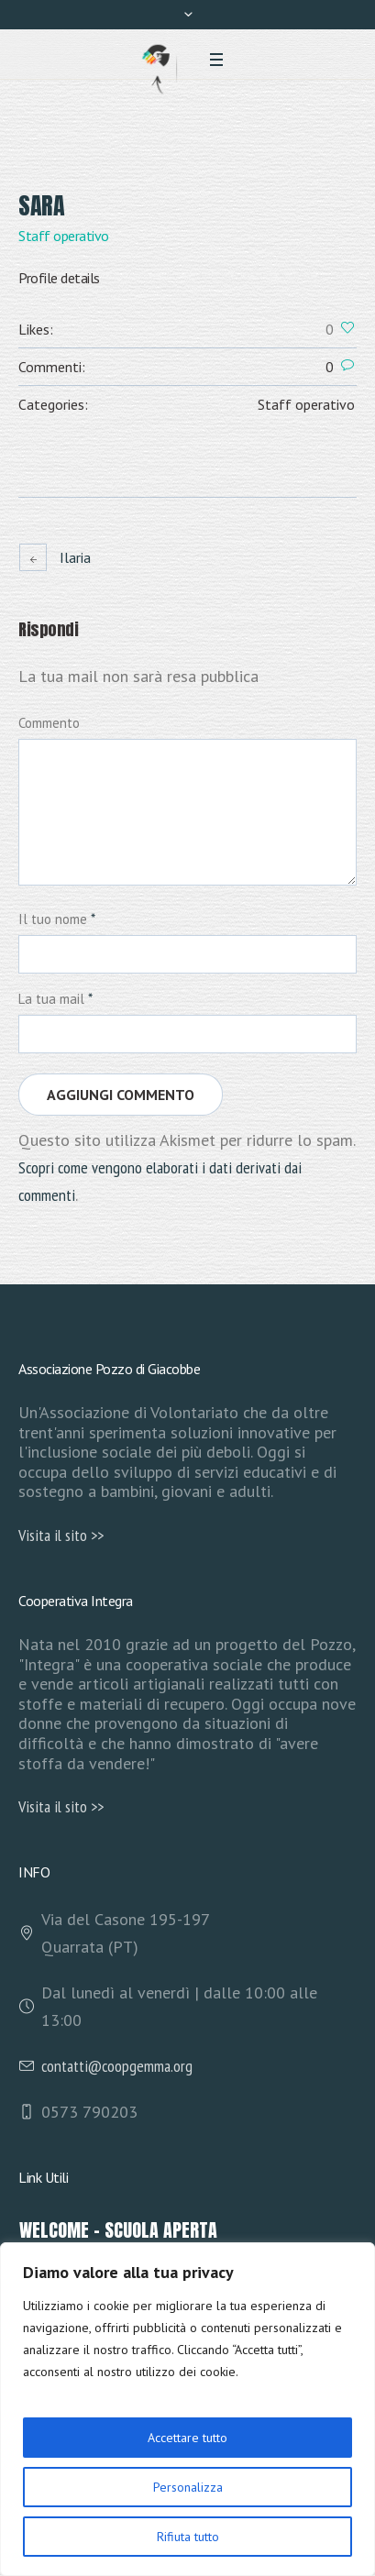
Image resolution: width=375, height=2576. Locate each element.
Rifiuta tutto (188, 2536)
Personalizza (188, 2487)
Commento (49, 723)
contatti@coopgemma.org (117, 2065)
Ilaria (75, 557)
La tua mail (55, 998)
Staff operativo (306, 404)
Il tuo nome (56, 919)
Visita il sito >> (61, 1535)
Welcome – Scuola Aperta (118, 2230)
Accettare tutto (187, 2437)
